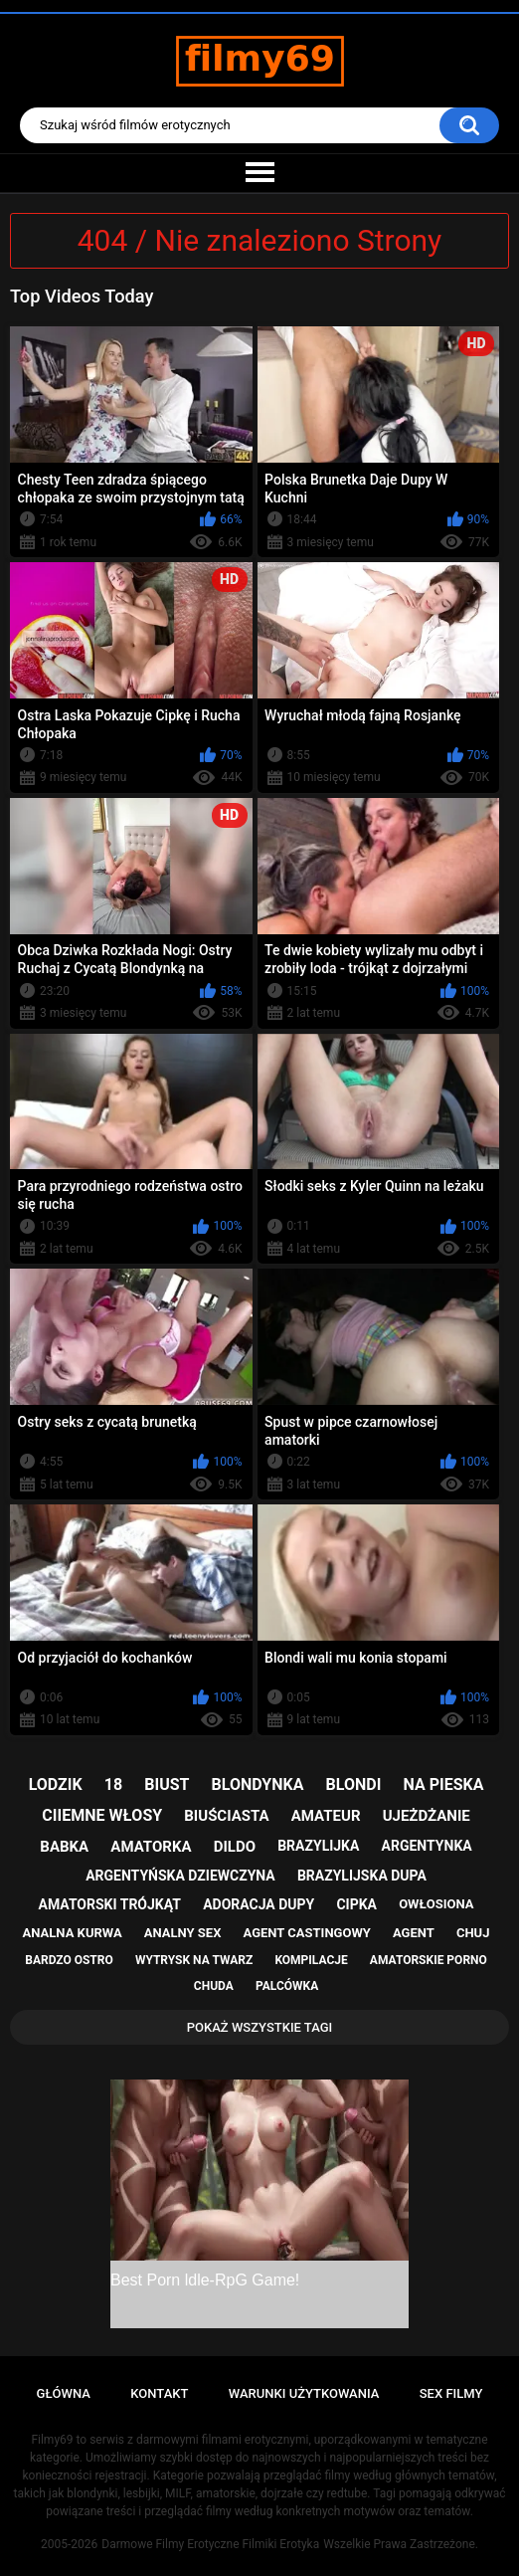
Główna (63, 2393)
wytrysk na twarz (194, 1960)
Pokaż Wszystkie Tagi (260, 2027)
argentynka (427, 1846)
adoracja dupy (258, 1904)
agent (413, 1932)
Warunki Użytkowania (304, 2393)
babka (64, 1847)
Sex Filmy (451, 2393)
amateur (326, 1816)
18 (113, 1784)
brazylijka (318, 1846)
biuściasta (226, 1816)
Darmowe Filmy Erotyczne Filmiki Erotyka (210, 2544)
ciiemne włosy (102, 1815)
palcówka (287, 1986)
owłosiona (436, 1903)
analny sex (183, 1932)
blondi (354, 1784)
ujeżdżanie (426, 1816)
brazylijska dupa (362, 1875)
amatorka (150, 1847)
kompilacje (310, 1960)
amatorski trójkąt (110, 1904)
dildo (235, 1847)
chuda (214, 1986)
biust (166, 1784)
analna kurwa (72, 1932)
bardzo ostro (69, 1960)
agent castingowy (307, 1932)
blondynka (258, 1784)
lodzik (56, 1784)
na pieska (444, 1784)
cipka (356, 1904)
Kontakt (159, 2393)
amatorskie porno (428, 1960)
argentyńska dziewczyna (180, 1875)
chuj (473, 1932)
